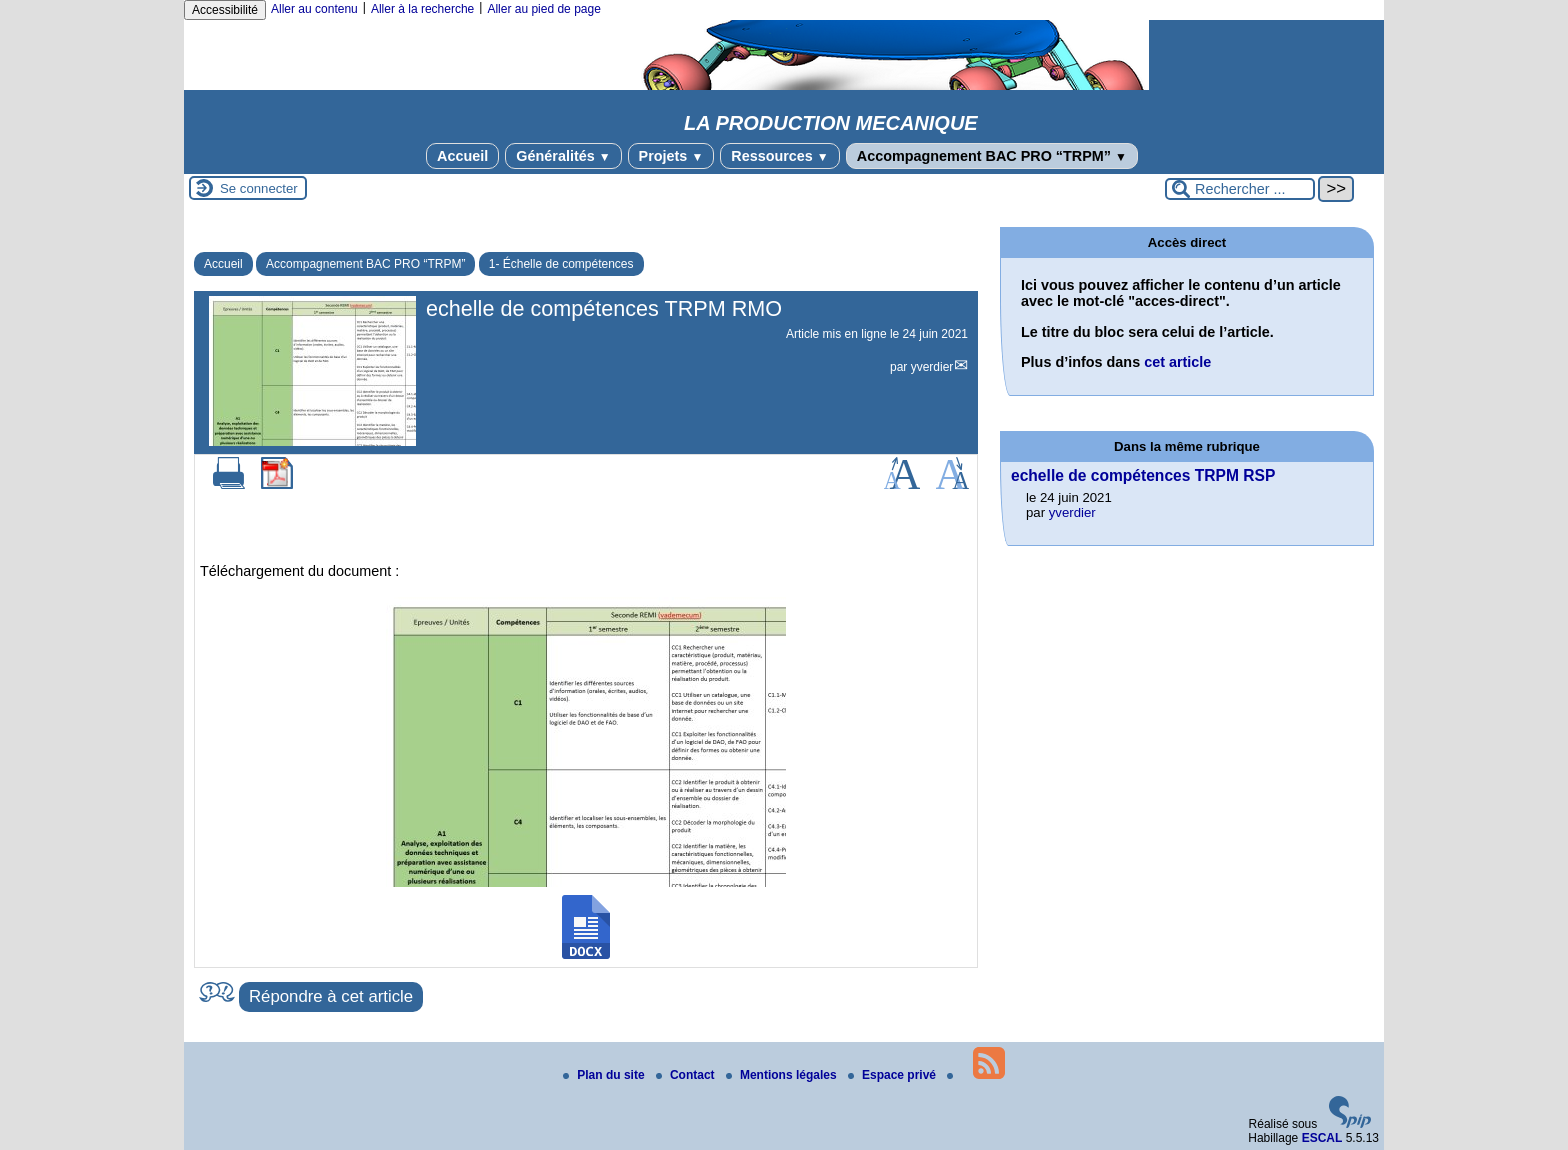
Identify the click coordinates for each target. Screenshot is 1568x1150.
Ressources (779, 156)
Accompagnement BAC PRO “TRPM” (992, 156)
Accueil (462, 156)
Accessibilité (225, 10)
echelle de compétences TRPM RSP (1143, 475)
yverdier (932, 367)
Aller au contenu (314, 9)
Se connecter (259, 188)
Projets (671, 156)
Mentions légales (783, 1075)
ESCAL (1322, 1138)
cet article (1177, 362)
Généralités (563, 156)
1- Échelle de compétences (561, 264)
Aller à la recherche (422, 9)
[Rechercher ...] (1240, 189)
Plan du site (605, 1075)
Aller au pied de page (543, 9)
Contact (687, 1075)
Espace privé (893, 1075)
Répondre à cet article (331, 996)
